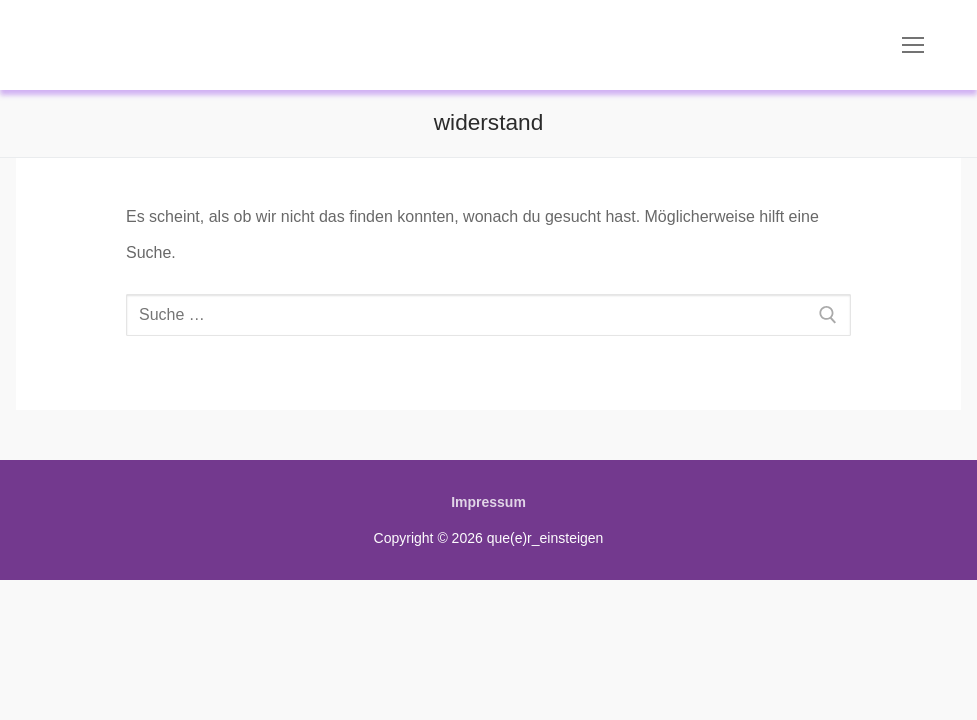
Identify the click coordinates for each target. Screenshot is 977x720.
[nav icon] (913, 45)
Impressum (488, 502)
